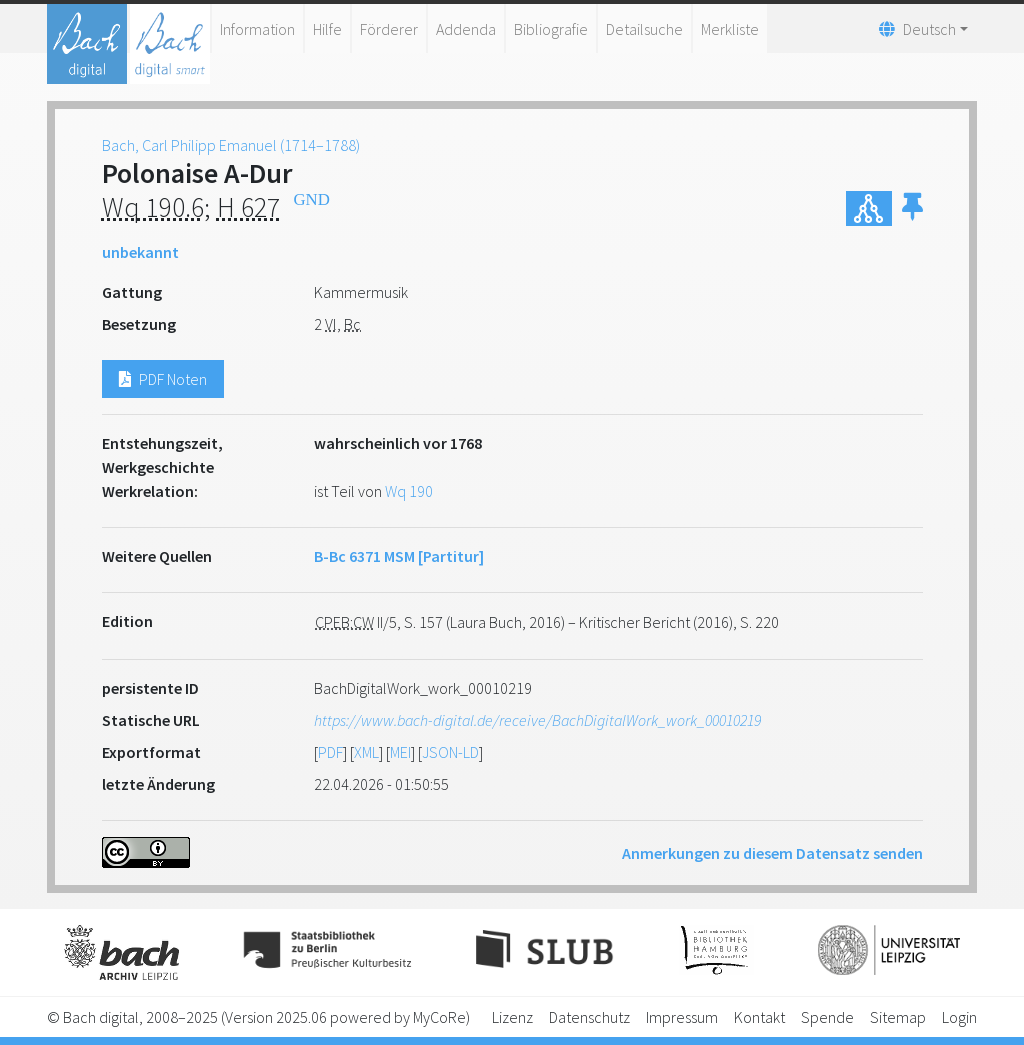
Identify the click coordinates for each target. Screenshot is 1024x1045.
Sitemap (898, 1017)
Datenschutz (589, 1017)
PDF (330, 752)
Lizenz (512, 1017)
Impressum (682, 1017)
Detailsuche (644, 29)
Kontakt (759, 1017)
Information (257, 29)
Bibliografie (551, 29)
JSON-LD (450, 752)
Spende (827, 1017)
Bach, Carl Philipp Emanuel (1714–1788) (231, 145)
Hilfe (327, 29)
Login (959, 1017)
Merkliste (730, 29)
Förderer (389, 29)
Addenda (466, 29)
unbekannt (140, 252)
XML (366, 752)
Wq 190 (409, 491)
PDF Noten (163, 379)
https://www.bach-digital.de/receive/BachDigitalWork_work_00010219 (537, 720)
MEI (400, 752)
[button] (912, 208)
